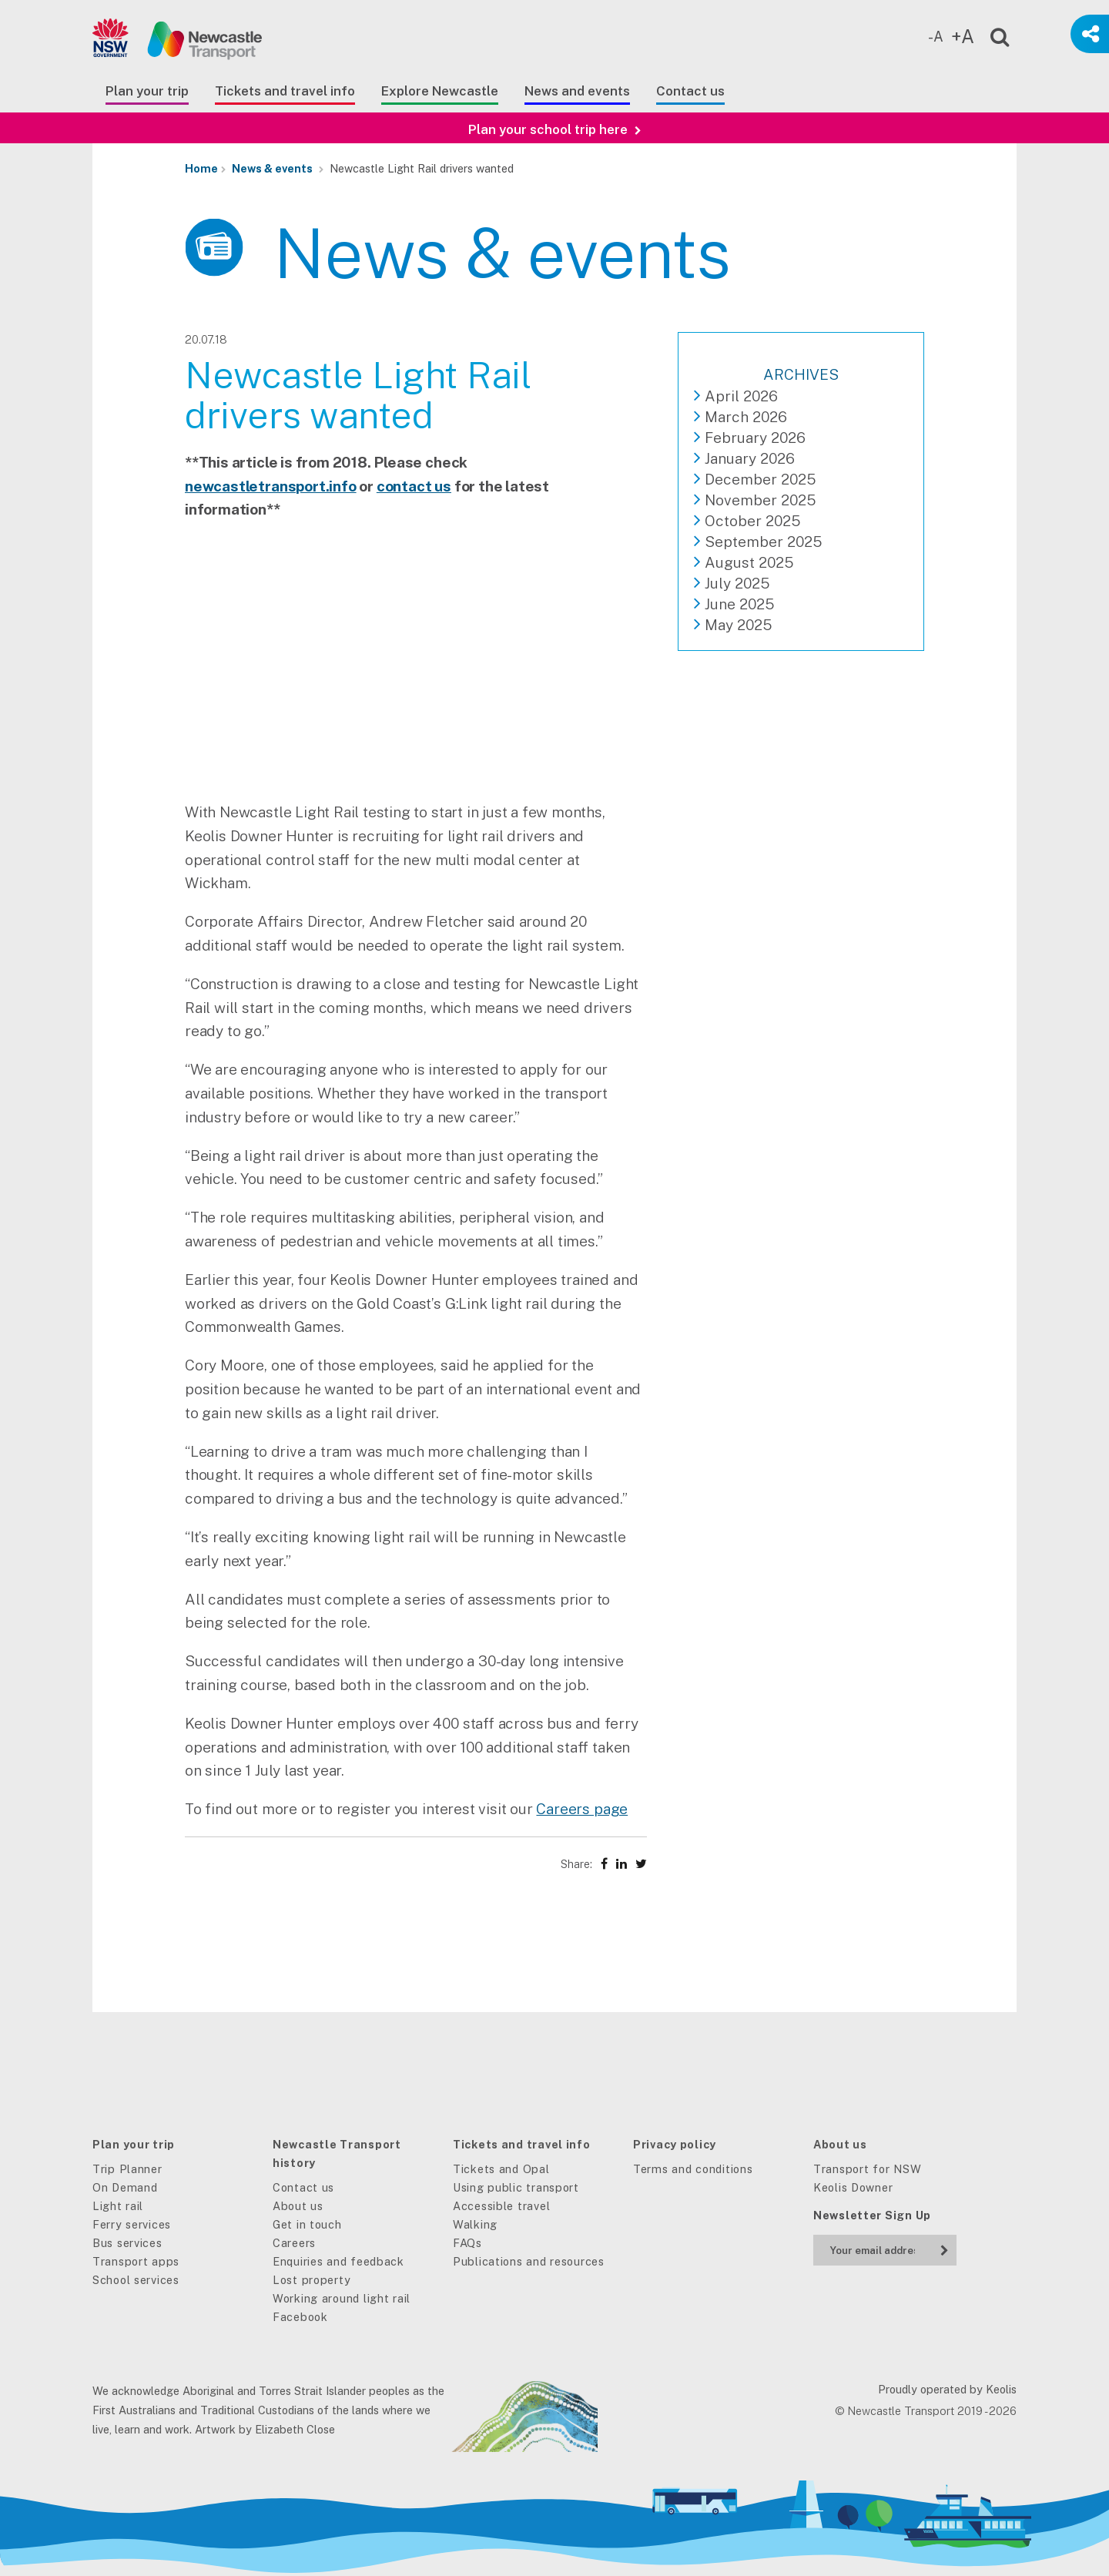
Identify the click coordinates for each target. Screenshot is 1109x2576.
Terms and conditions (692, 2168)
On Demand (124, 2187)
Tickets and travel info (285, 91)
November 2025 (760, 499)
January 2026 (750, 458)
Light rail (117, 2205)
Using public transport (516, 2187)
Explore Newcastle (439, 91)
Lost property (311, 2279)
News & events (272, 168)
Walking (475, 2224)
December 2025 (760, 479)
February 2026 (755, 437)
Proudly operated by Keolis (947, 2389)
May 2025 (738, 624)
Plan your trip (147, 91)
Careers (294, 2242)
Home (201, 168)
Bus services (127, 2242)
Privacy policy (674, 2144)
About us (298, 2205)
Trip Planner (127, 2168)
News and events (577, 91)
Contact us (690, 91)
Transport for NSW (867, 2168)
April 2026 (741, 395)
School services (135, 2279)
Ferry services (131, 2224)
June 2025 (739, 603)
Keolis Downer (853, 2187)
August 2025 (749, 562)
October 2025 (752, 520)
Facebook (300, 2316)
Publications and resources (529, 2261)
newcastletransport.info (271, 486)
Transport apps (135, 2261)
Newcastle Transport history (337, 2153)
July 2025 (737, 583)
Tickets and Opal (501, 2168)
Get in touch (307, 2224)
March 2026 (746, 416)
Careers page (582, 1808)
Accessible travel (501, 2205)
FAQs (467, 2242)
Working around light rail (341, 2298)
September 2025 (763, 541)
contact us (414, 486)
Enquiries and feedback (338, 2261)
